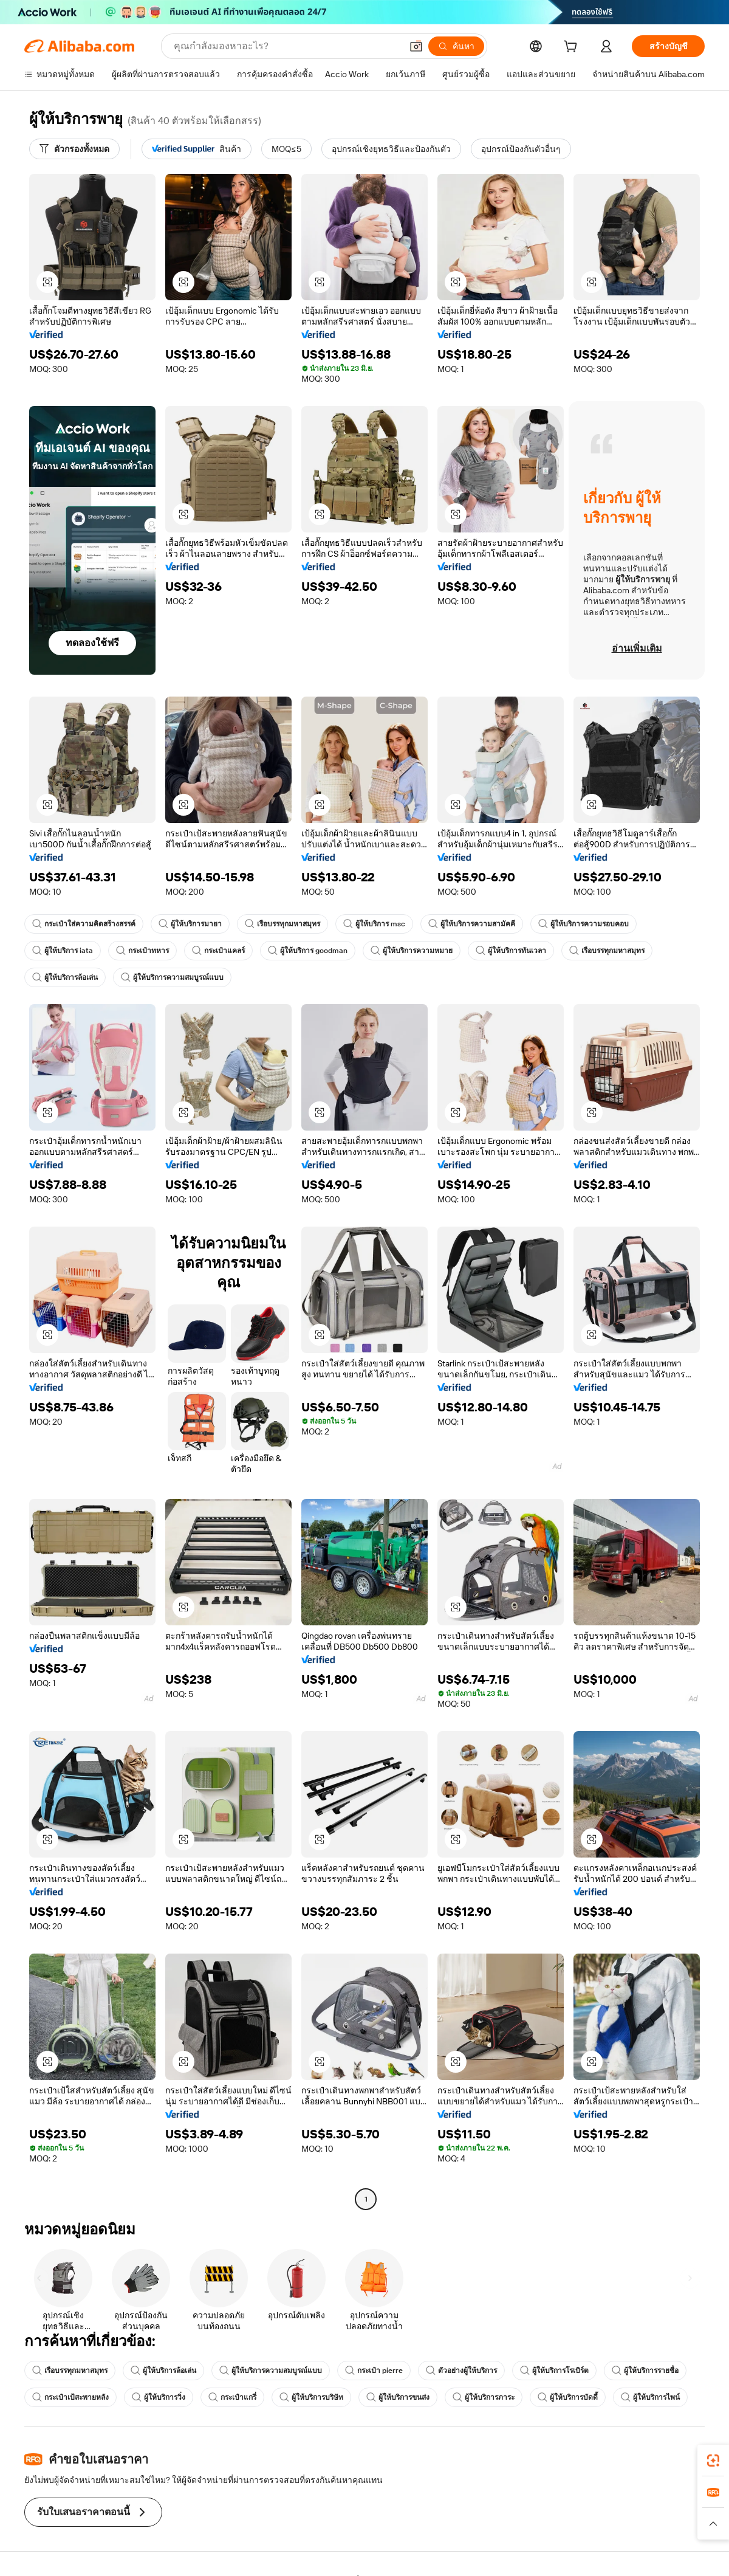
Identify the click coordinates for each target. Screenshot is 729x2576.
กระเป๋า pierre (374, 2370)
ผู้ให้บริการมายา (190, 924)
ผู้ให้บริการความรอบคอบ (583, 924)
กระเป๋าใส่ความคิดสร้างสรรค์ (83, 924)
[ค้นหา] (456, 46)
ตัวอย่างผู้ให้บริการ (461, 2370)
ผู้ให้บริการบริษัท (311, 2397)
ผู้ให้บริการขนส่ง (398, 2397)
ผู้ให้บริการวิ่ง (158, 2397)
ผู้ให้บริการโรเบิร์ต (554, 2370)
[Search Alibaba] (286, 46)
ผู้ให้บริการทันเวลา (511, 951)
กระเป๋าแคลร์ (218, 951)
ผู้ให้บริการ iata (62, 951)
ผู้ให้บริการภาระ (484, 2397)
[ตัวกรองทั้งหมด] (74, 149)
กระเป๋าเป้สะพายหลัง (70, 2397)
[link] (713, 2460)
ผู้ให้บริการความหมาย (412, 951)
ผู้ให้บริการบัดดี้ (568, 2397)
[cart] (573, 48)
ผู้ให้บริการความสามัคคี (471, 924)
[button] (416, 46)
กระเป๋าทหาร (142, 951)
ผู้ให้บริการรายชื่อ (645, 2370)
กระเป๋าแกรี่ (232, 2397)
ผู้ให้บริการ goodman (307, 951)
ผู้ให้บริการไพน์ (650, 2397)
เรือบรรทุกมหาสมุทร (282, 924)
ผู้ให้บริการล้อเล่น (65, 977)
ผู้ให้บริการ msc (374, 924)
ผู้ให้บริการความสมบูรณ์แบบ (172, 977)
